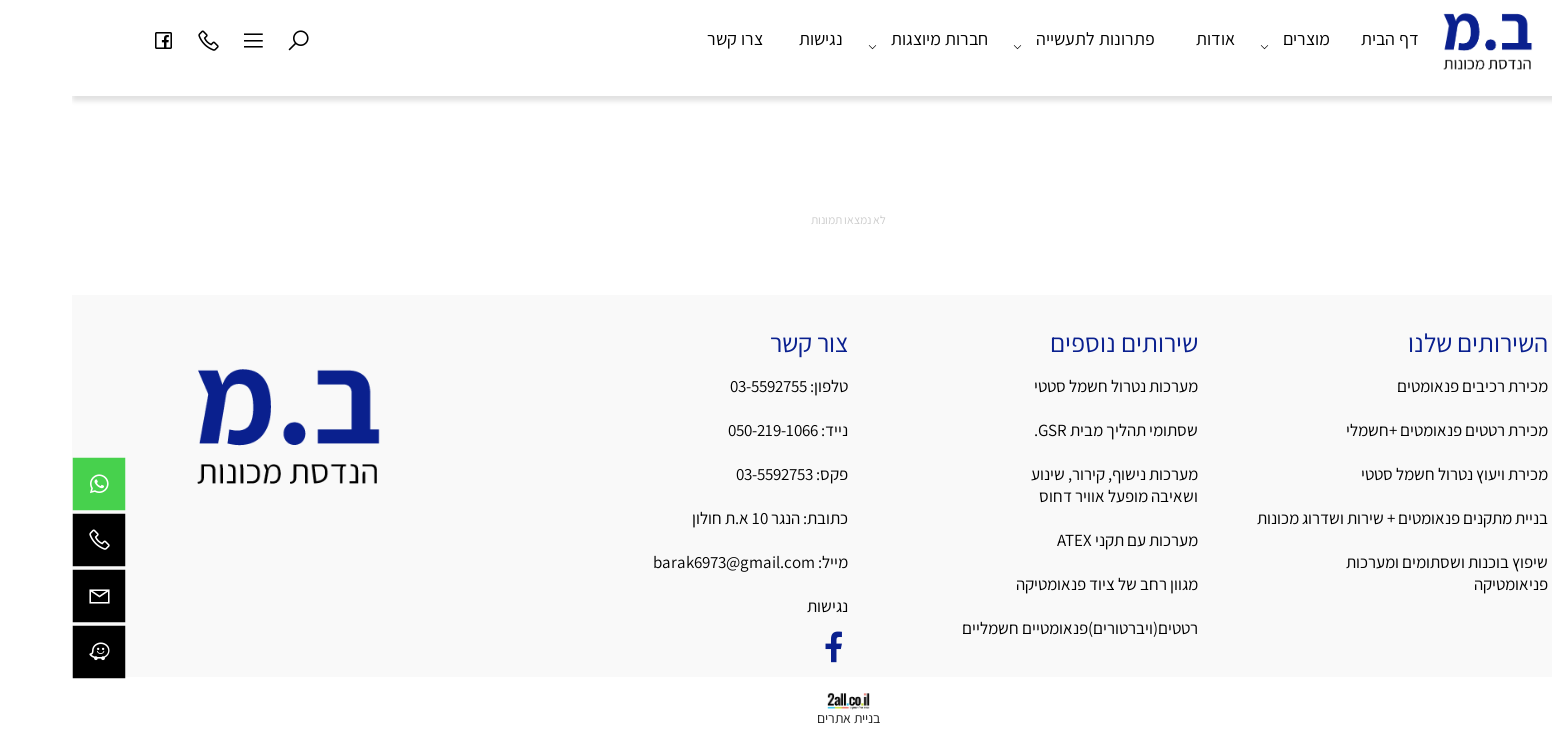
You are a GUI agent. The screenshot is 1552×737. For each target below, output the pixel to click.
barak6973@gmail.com (662, 562)
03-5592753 (704, 474)
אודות (1143, 38)
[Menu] (181, 39)
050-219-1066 (701, 430)
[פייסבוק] (91, 39)
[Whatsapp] (27, 489)
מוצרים (1223, 39)
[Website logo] (1415, 48)
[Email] (27, 601)
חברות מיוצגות (856, 39)
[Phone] (136, 39)
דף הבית (1318, 38)
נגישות (749, 38)
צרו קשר (663, 38)
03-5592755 (696, 386)
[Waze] (27, 657)
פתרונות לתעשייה (1012, 39)
